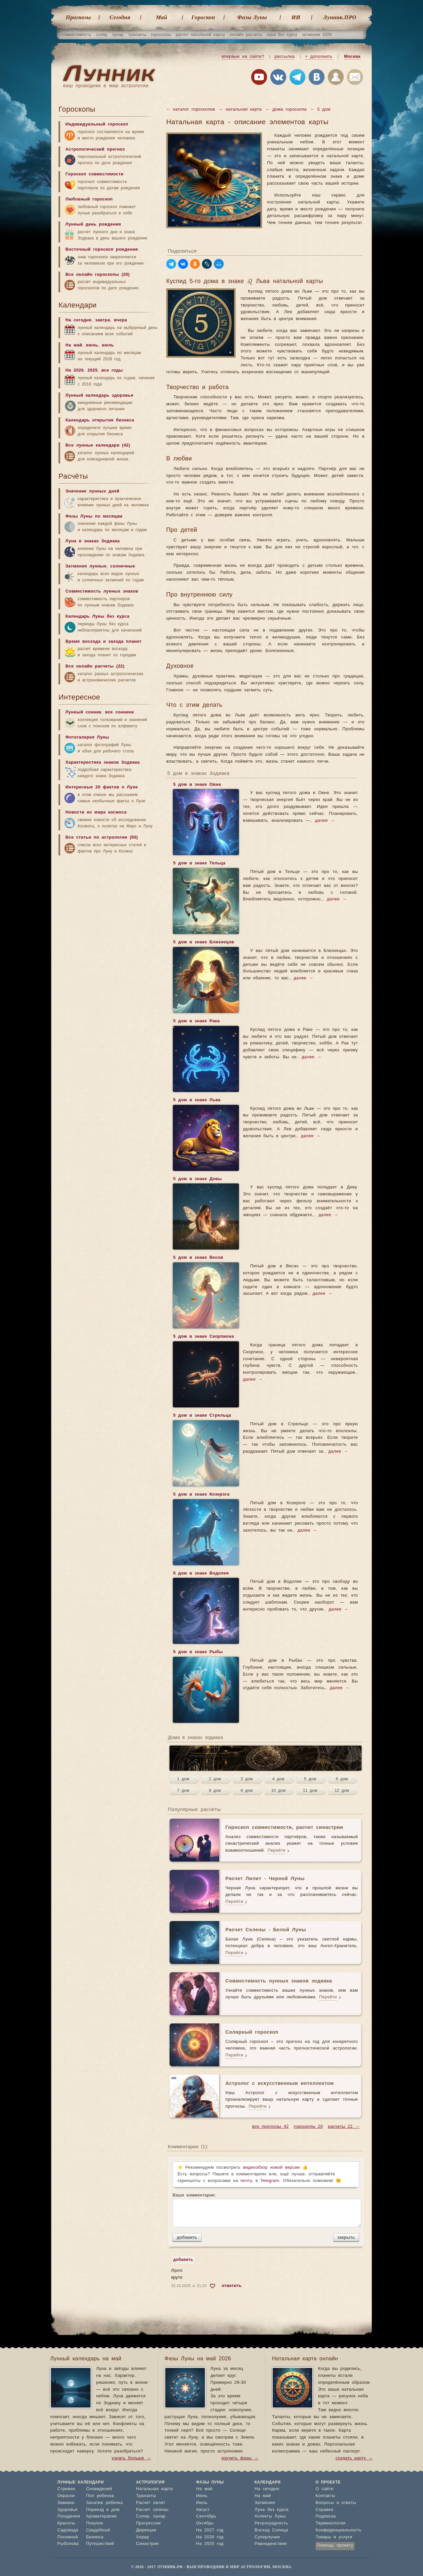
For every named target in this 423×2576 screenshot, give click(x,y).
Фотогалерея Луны (87, 737)
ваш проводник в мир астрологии (105, 86)
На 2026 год (209, 2537)
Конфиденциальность (339, 2530)
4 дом (278, 1779)
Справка (324, 2509)
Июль (202, 2502)
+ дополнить (318, 56)
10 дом (278, 1790)
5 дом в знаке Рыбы (198, 1652)
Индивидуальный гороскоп (96, 124)
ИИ (295, 17)
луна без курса (282, 34)
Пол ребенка (100, 2495)
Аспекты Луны (270, 2516)
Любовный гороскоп (89, 199)
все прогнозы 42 (270, 2126)
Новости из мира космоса (96, 812)
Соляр (142, 2516)
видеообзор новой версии (271, 2167)
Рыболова (68, 2543)
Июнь (202, 2495)
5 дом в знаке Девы (197, 1179)
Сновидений (99, 2488)
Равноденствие (270, 2543)
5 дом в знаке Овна (197, 785)
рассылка (285, 56)
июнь (92, 345)
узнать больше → (131, 2458)
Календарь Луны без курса (97, 616)
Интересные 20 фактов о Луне (101, 787)
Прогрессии (148, 2523)
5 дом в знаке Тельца (199, 864)
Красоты (66, 2523)
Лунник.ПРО (339, 17)
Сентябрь (206, 2516)
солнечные (122, 566)
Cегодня (120, 17)
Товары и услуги (334, 2537)
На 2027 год (209, 2530)
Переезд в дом (102, 2509)
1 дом (183, 1779)
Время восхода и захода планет (103, 641)
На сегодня (78, 320)
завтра (102, 320)
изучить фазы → (239, 2458)
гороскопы (161, 34)
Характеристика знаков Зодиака (102, 762)
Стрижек (66, 2488)
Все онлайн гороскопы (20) (97, 274)
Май (161, 17)
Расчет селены (152, 2509)
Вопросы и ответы (336, 2502)
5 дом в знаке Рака (196, 1022)
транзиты (137, 34)
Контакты (325, 2495)
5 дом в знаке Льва (197, 1101)
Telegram (269, 2180)
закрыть (346, 2237)
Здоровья (68, 2509)
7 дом (183, 1790)
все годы (112, 370)
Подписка (326, 2516)
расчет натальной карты (200, 34)
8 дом (215, 1790)
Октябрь (204, 2523)
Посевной (68, 2537)
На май (73, 345)
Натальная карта (154, 2488)
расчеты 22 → (344, 2126)
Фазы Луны (252, 17)
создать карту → (354, 2458)
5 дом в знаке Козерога (201, 1495)
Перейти (276, 1850)
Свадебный (98, 2530)
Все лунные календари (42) (97, 445)
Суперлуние (267, 2537)
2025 (93, 370)
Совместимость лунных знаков (101, 591)
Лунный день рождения (93, 224)
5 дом (310, 1779)
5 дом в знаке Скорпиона (203, 1337)
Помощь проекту (335, 2545)
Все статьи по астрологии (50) (101, 837)
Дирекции (146, 2530)
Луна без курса (271, 2509)
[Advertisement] (108, 910)
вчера (120, 320)
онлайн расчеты (246, 34)
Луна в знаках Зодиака (92, 541)
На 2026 (74, 370)
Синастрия (147, 2543)
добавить (187, 2237)
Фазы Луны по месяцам (94, 516)
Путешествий (100, 2543)
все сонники (119, 712)
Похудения (69, 2516)
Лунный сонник (83, 712)
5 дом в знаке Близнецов (203, 943)
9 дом (247, 1790)
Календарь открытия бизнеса (99, 420)
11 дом (310, 1790)
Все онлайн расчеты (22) (94, 666)
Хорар (142, 2537)
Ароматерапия (101, 2516)
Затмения (264, 2502)
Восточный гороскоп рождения (101, 249)
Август (203, 2509)
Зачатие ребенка (104, 2502)
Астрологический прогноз (95, 149)
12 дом (342, 1790)
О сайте (324, 2488)
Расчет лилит (151, 2502)
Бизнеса (94, 2537)
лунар (118, 34)
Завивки (66, 2502)
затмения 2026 (317, 34)
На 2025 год (209, 2543)
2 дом (215, 1779)
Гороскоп (203, 17)
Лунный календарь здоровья (99, 395)
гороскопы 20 (308, 2126)
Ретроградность (271, 2523)
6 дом (342, 1779)
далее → (325, 820)
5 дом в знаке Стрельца (202, 1416)
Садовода (68, 2530)
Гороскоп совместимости (94, 174)
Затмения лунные (85, 566)
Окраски (66, 2495)
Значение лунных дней (92, 491)
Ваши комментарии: (266, 2210)
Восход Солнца (271, 2530)
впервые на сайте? (243, 56)
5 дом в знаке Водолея (201, 1574)
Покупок (94, 2523)
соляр (101, 34)
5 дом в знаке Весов (198, 1258)
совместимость (76, 34)
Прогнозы (78, 17)
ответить (232, 2285)
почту (246, 2180)
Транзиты (146, 2495)
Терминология (331, 2523)
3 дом (247, 1779)
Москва (352, 56)
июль (108, 345)
